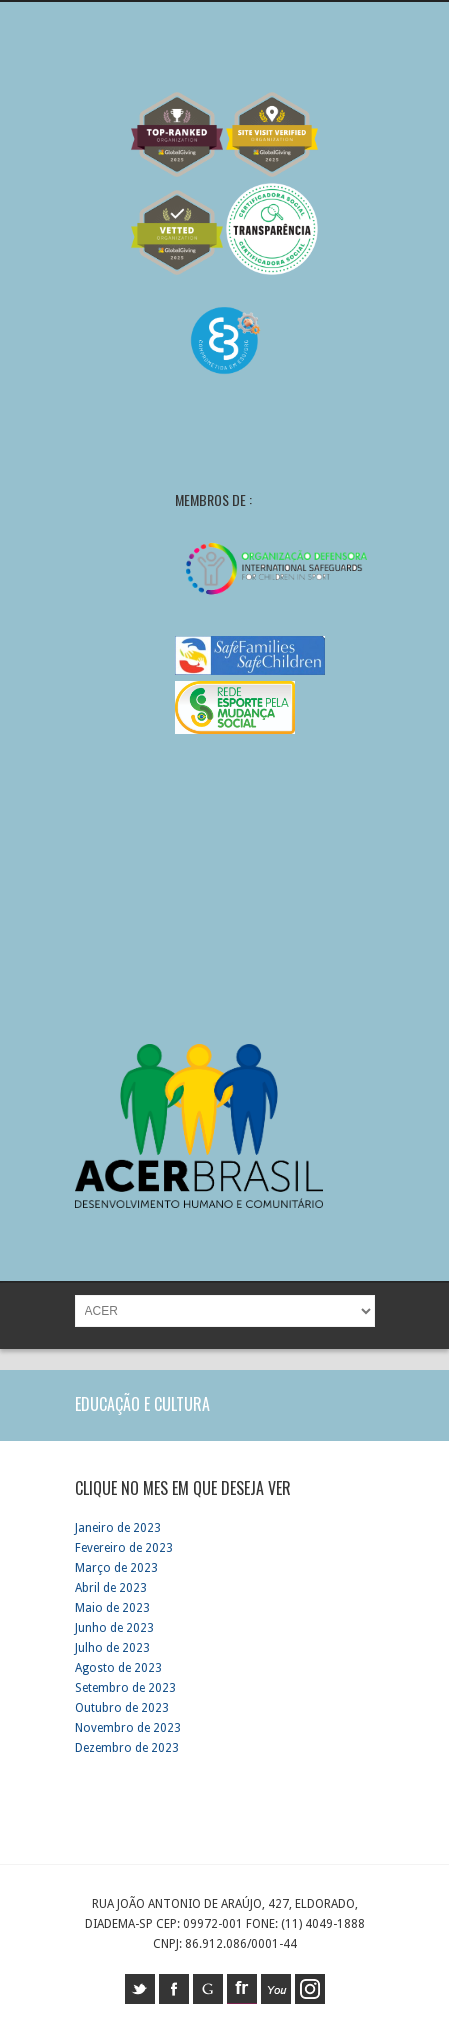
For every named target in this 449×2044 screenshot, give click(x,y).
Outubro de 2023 (122, 1708)
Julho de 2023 (112, 1648)
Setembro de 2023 (125, 1688)
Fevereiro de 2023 (124, 1548)
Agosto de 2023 (118, 1668)
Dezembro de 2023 (127, 1748)
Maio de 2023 (112, 1608)
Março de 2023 (116, 1568)
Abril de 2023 (111, 1588)
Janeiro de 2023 (118, 1528)
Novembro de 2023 (128, 1728)
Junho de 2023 (114, 1628)
